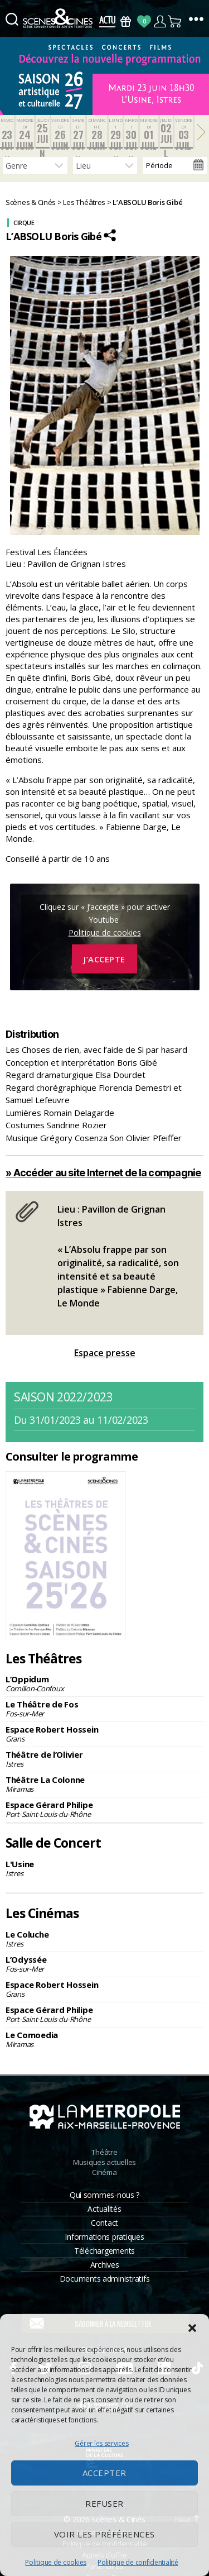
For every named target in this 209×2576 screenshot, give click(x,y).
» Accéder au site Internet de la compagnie (103, 1173)
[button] (192, 2328)
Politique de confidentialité (138, 2562)
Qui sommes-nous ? (104, 2194)
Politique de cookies (55, 2562)
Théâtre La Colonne (104, 1784)
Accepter (104, 2472)
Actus (107, 21)
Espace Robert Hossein (104, 1734)
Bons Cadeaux (125, 21)
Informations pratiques (104, 2236)
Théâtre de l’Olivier (104, 1759)
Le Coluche (104, 1939)
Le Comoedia (104, 2039)
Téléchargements (104, 2250)
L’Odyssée (104, 1964)
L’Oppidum (104, 1683)
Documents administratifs (105, 2278)
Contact (104, 2222)
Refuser (104, 2503)
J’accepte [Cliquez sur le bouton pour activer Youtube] (104, 959)
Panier (175, 21)
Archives (104, 2264)
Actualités (104, 2208)
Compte (159, 21)
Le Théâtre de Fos (104, 1709)
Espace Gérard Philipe (104, 1809)
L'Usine (104, 1868)
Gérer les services (101, 2443)
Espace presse (104, 1353)
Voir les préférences (104, 2534)
